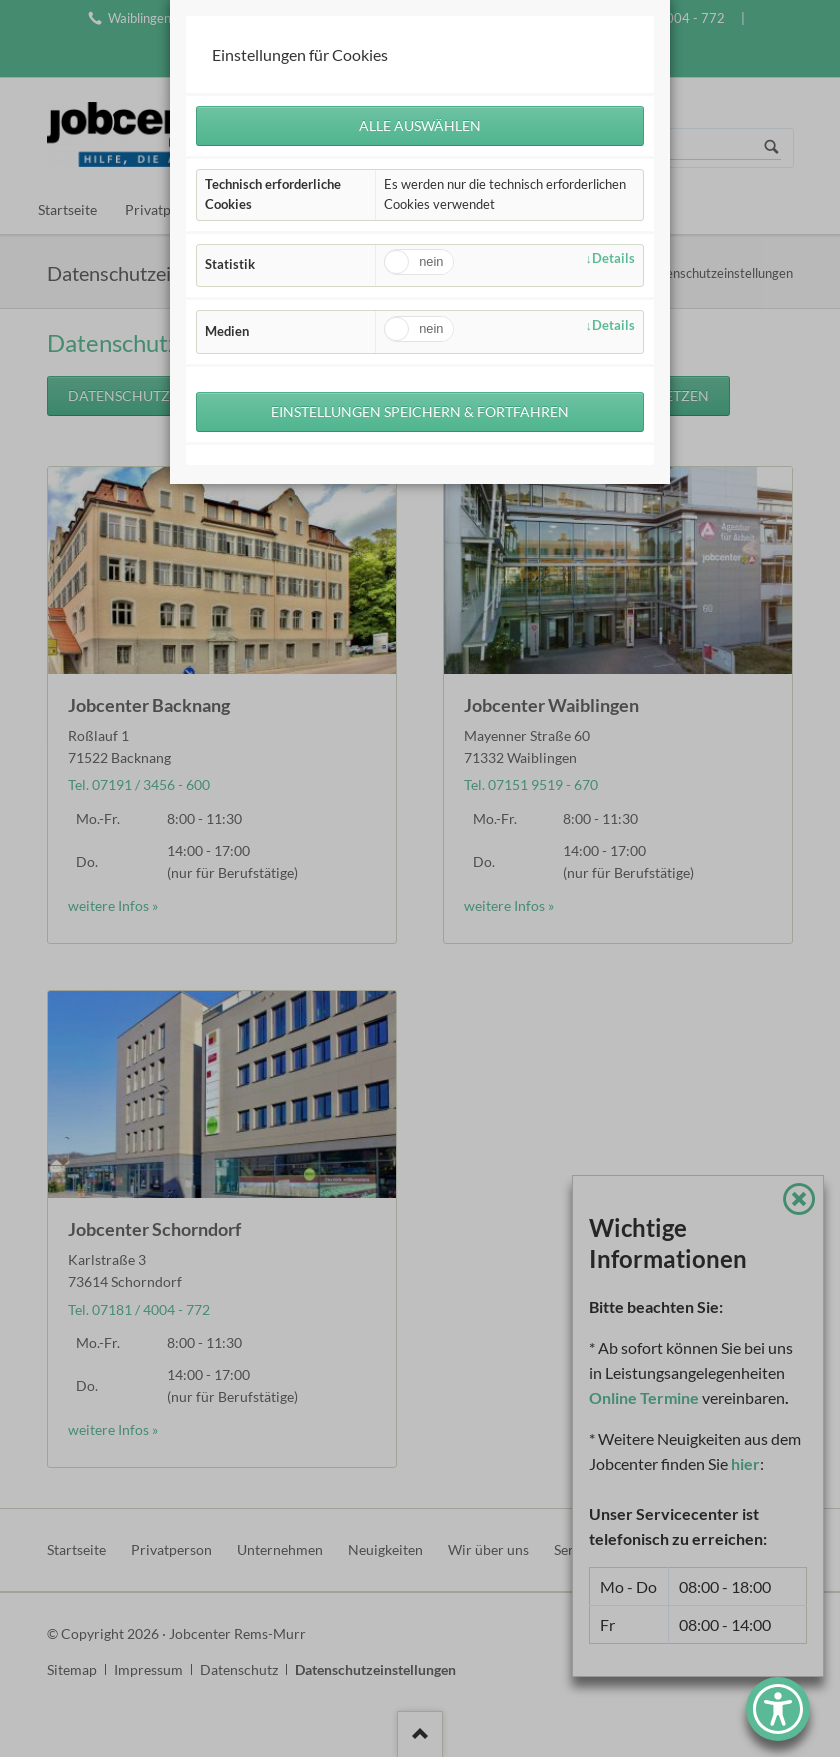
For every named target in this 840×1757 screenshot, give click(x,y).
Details (613, 258)
